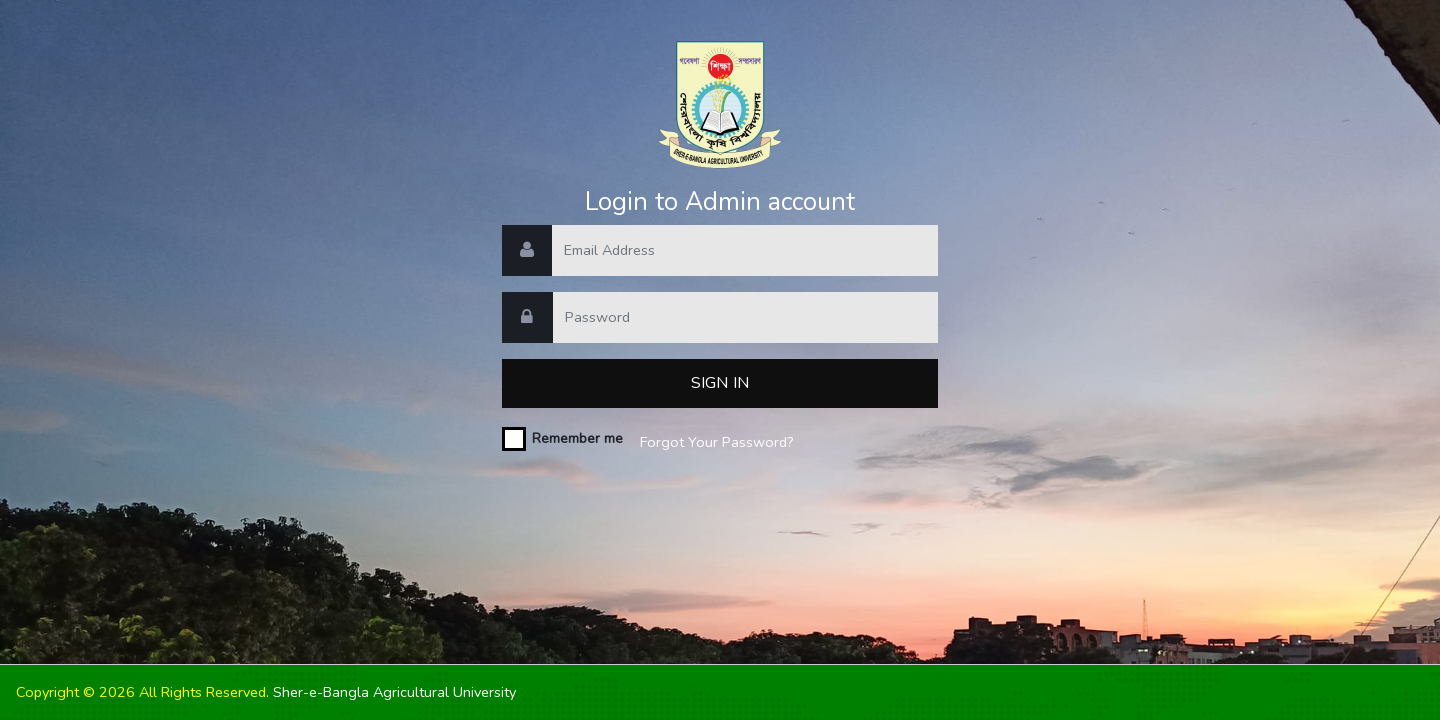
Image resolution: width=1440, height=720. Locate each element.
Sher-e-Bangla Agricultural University (394, 692)
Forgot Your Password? (717, 442)
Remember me (577, 438)
